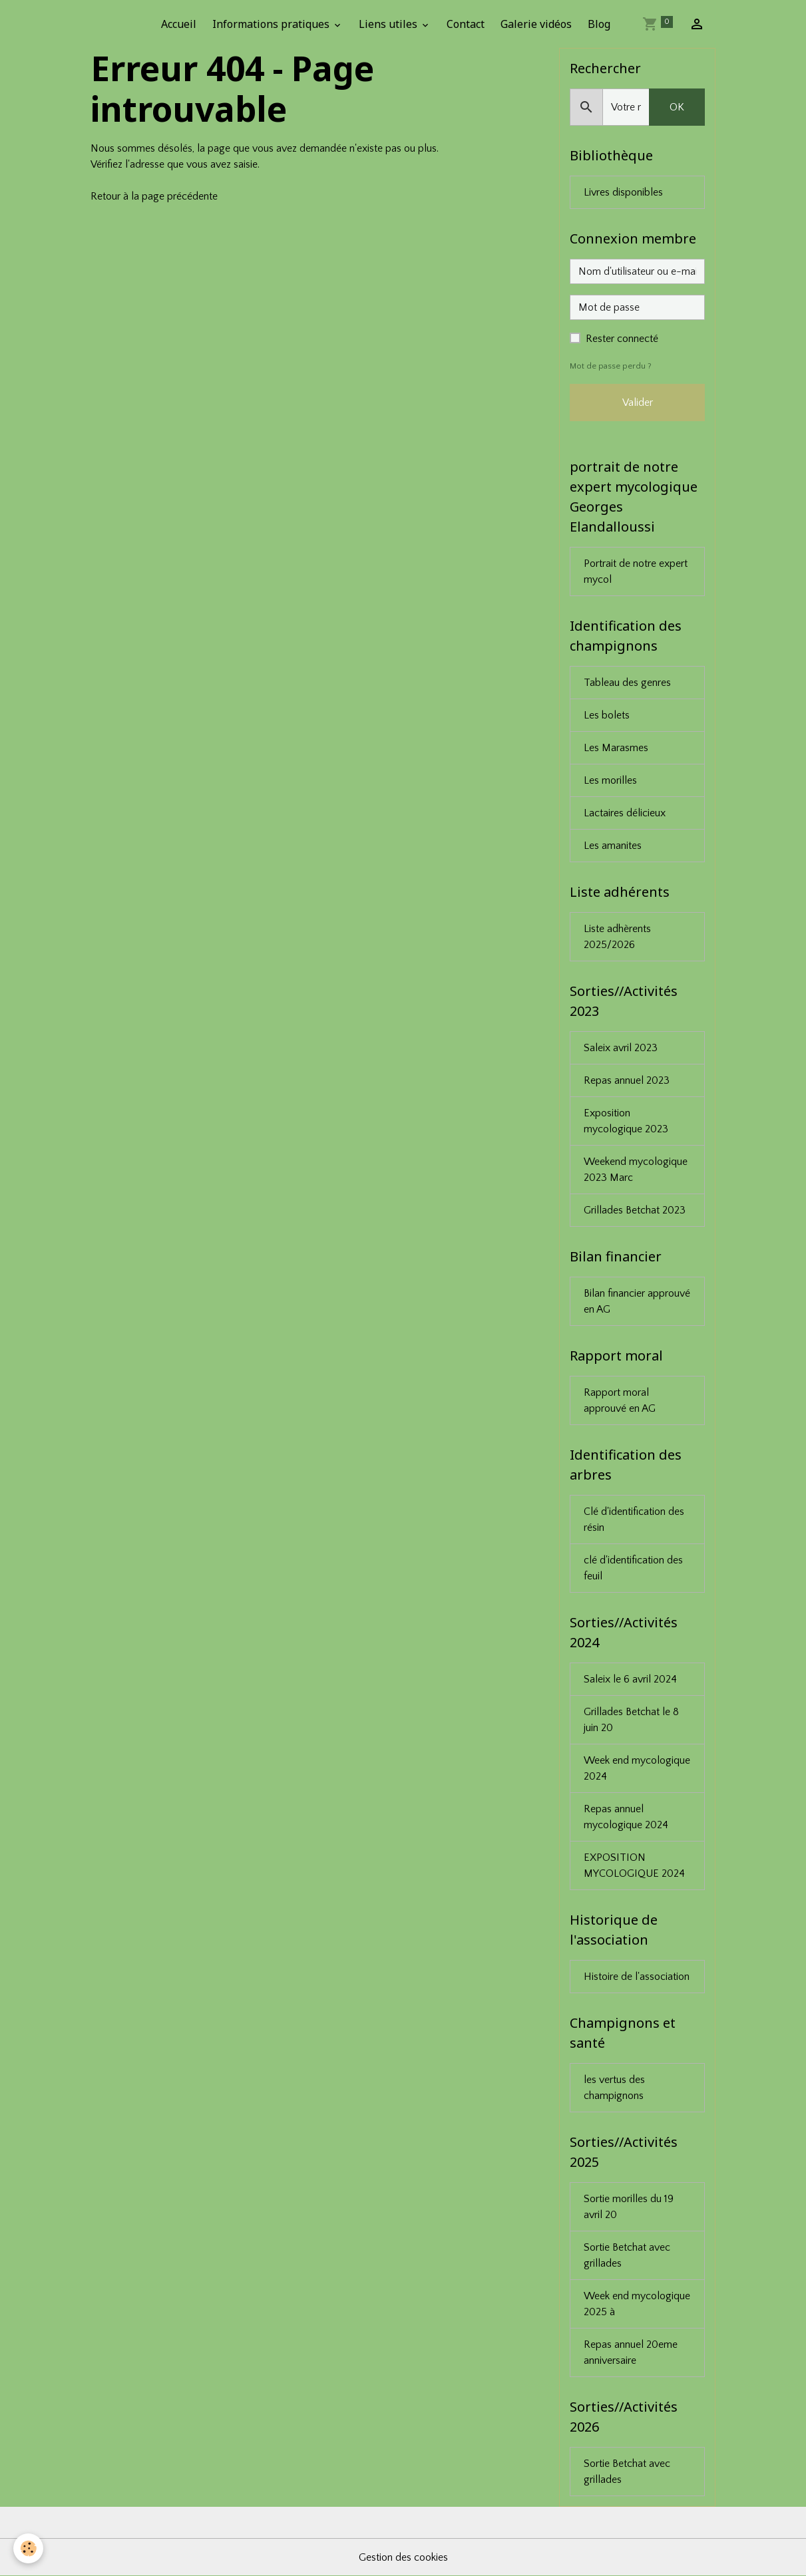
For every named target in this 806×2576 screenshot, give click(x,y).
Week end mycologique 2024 (637, 1768)
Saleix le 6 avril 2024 (630, 1679)
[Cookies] (28, 2548)
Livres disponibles (623, 192)
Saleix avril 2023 (621, 1048)
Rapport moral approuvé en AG (620, 1400)
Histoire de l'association (637, 1977)
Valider (637, 402)
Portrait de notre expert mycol (636, 571)
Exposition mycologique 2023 (626, 1121)
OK (677, 107)
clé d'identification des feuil (633, 1568)
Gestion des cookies (403, 2557)
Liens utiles (389, 24)
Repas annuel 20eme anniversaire (631, 2352)
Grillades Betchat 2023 (635, 1210)
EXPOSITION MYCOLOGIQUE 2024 (634, 1865)
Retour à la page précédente (154, 196)
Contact (466, 24)
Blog (599, 24)
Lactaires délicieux (625, 813)
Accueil (178, 24)
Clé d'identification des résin (634, 1519)
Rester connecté (622, 339)
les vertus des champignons (614, 2088)
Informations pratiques (272, 24)
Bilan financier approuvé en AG (637, 1301)
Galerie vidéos (536, 24)
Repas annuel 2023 (627, 1080)
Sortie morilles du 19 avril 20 (629, 2207)
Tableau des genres (627, 683)
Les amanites (613, 846)
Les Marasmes (616, 748)
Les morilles (610, 780)
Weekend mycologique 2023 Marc (636, 1170)
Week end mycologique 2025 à (637, 2304)
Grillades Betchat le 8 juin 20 (631, 1720)
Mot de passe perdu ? (611, 366)
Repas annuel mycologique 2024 (626, 1817)
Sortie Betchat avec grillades (627, 2255)
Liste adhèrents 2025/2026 (617, 937)
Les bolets (607, 715)
